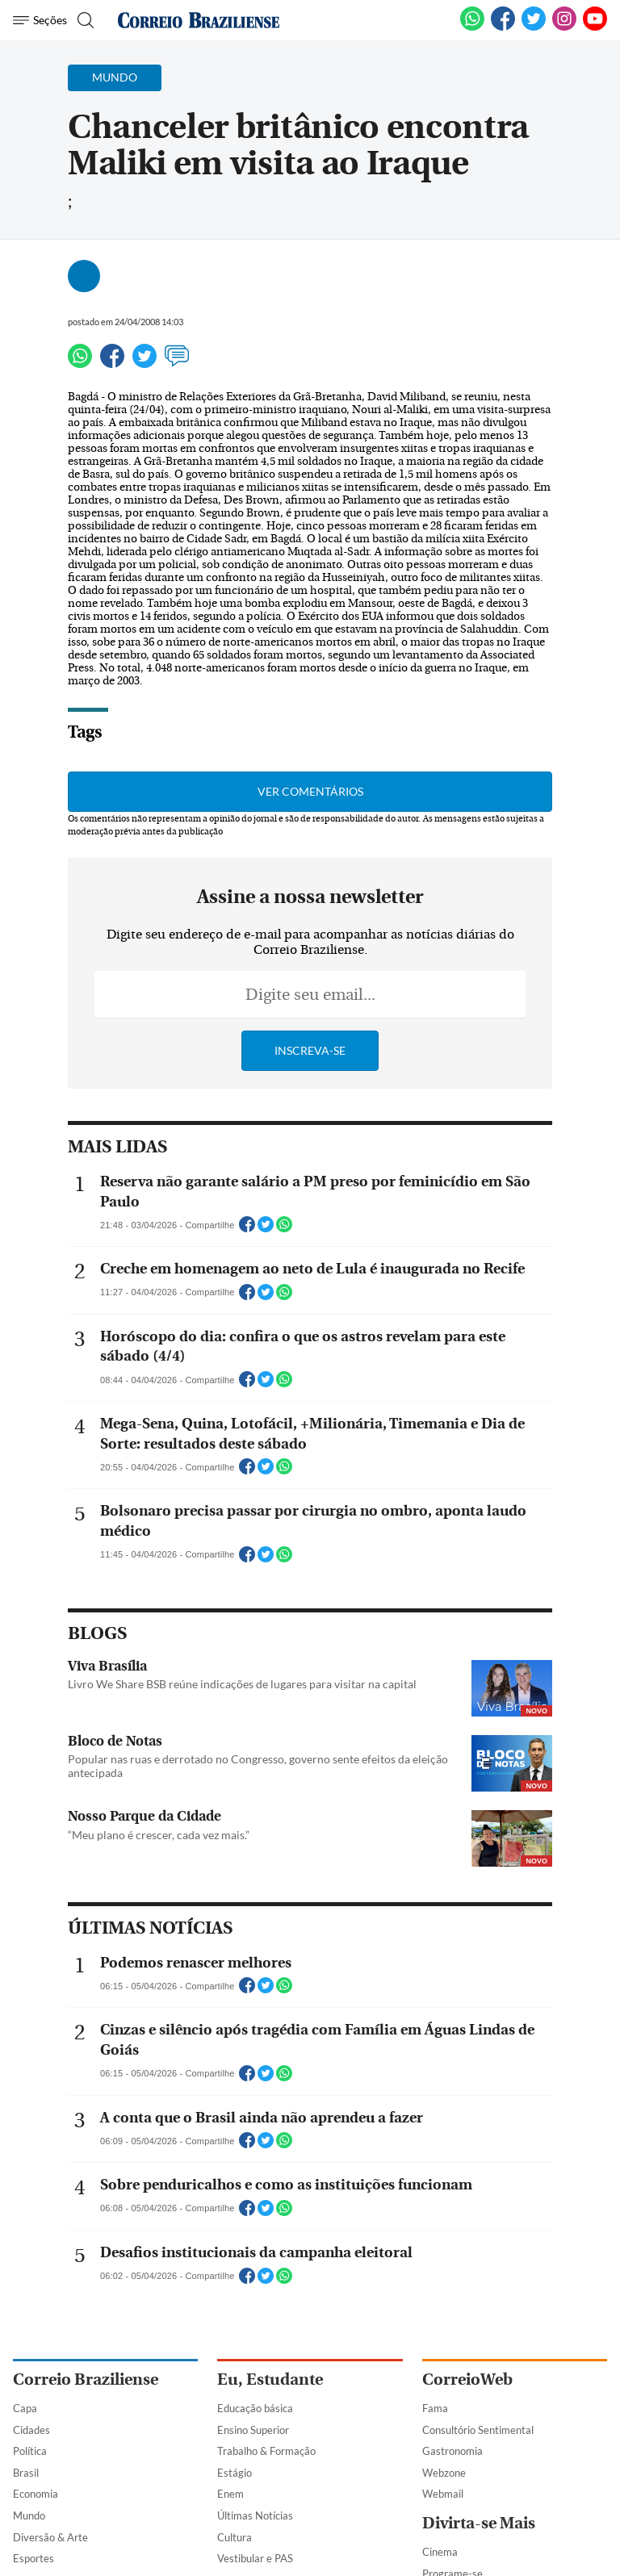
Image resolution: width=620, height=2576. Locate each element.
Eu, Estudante (270, 2379)
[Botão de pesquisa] (83, 20)
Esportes (33, 2558)
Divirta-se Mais (478, 2523)
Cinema (440, 2551)
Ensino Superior (253, 2429)
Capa (25, 2408)
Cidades (31, 2429)
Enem (230, 2493)
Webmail (442, 2493)
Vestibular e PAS (255, 2558)
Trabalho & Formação (266, 2450)
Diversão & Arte (50, 2537)
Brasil (26, 2472)
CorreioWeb (467, 2379)
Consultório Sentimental (478, 2429)
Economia (35, 2493)
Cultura (234, 2537)
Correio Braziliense (85, 2379)
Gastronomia (452, 2450)
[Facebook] (503, 27)
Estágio (234, 2472)
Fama (435, 2408)
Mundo (29, 2515)
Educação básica (255, 2408)
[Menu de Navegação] (40, 20)
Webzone (444, 2472)
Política (30, 2450)
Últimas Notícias (255, 2515)
